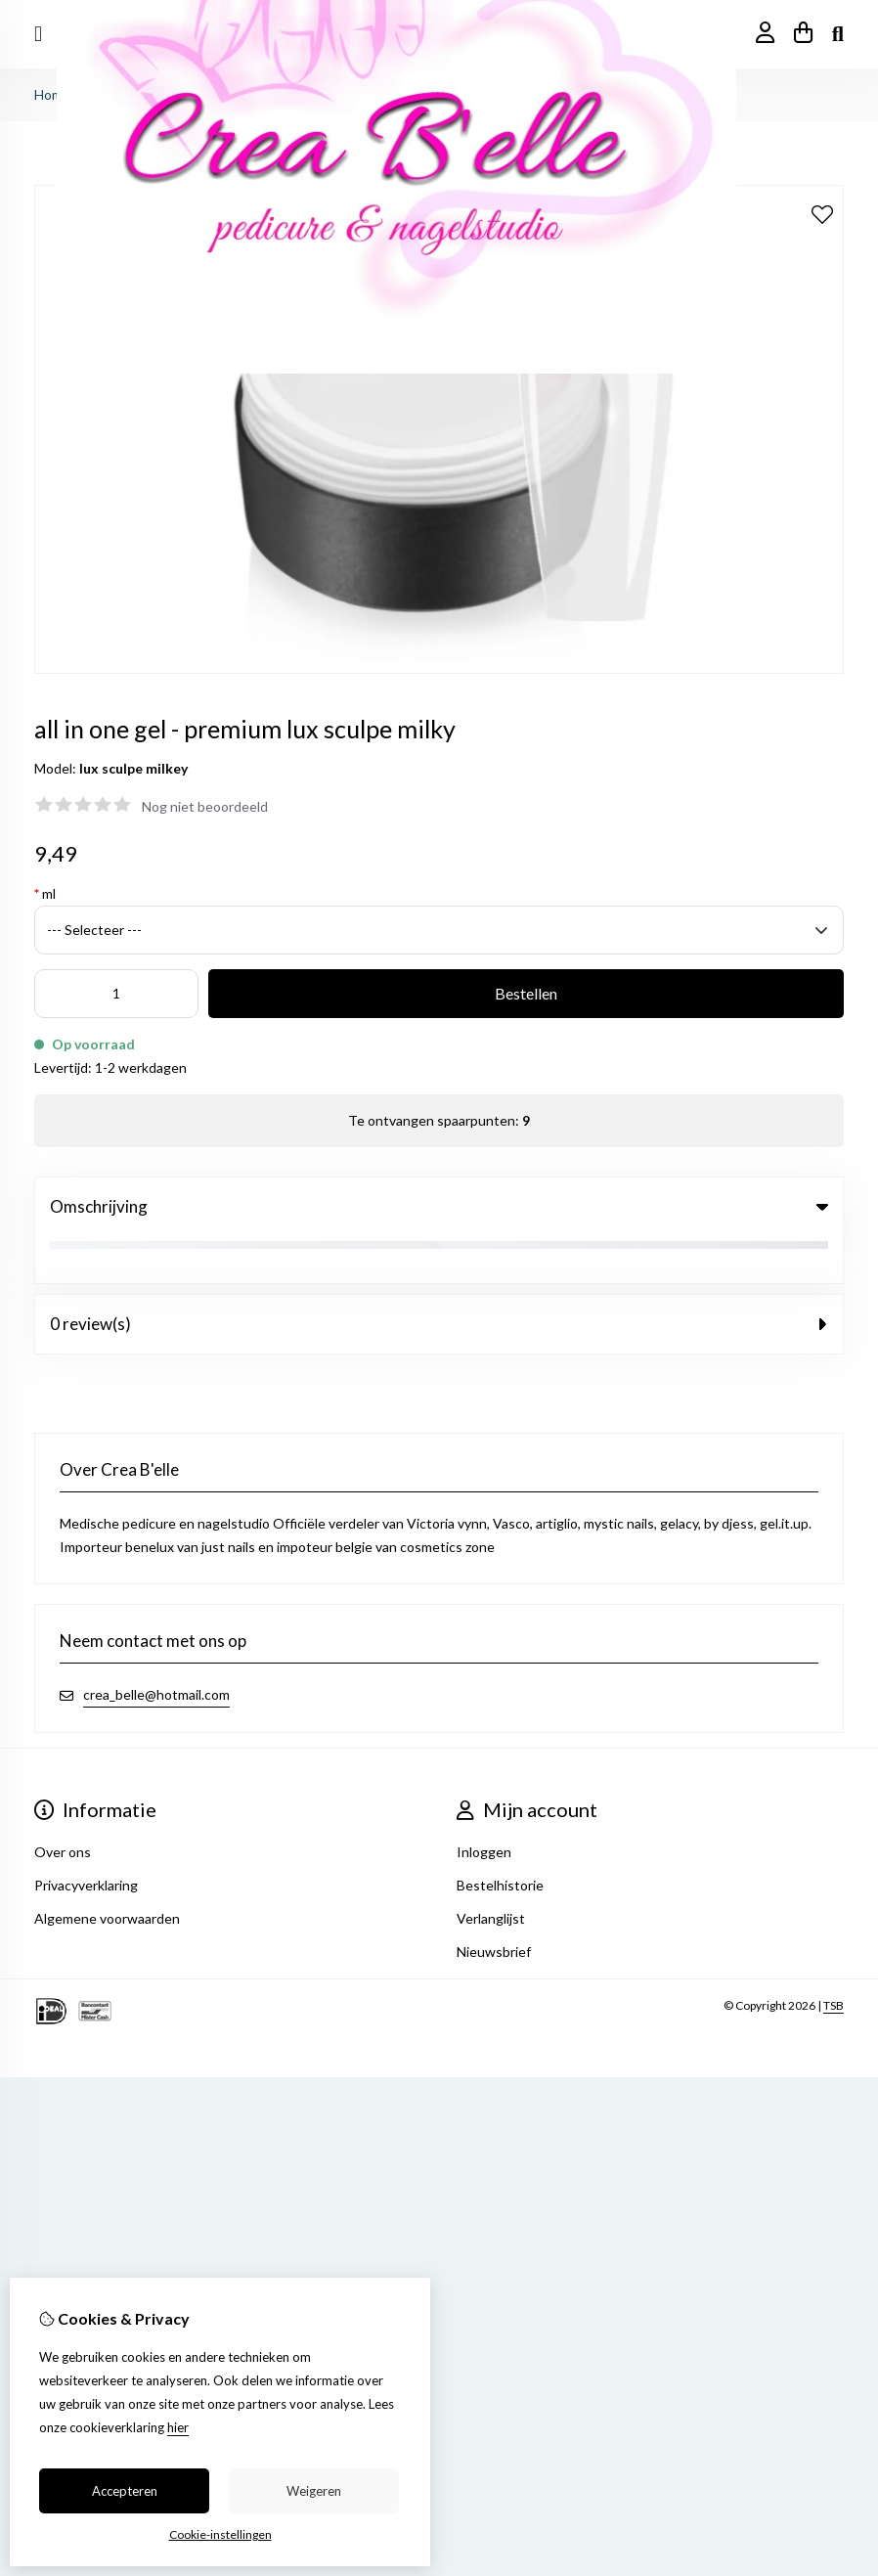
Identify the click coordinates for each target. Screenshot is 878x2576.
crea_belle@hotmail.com (156, 1647)
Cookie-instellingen (220, 2534)
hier (178, 2427)
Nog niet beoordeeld (205, 806)
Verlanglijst (491, 1871)
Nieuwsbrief (494, 1904)
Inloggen (484, 1805)
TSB (833, 1958)
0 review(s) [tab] (439, 1276)
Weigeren (313, 2491)
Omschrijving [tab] (439, 1206)
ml (45, 893)
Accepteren (124, 2491)
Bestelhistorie (500, 1838)
